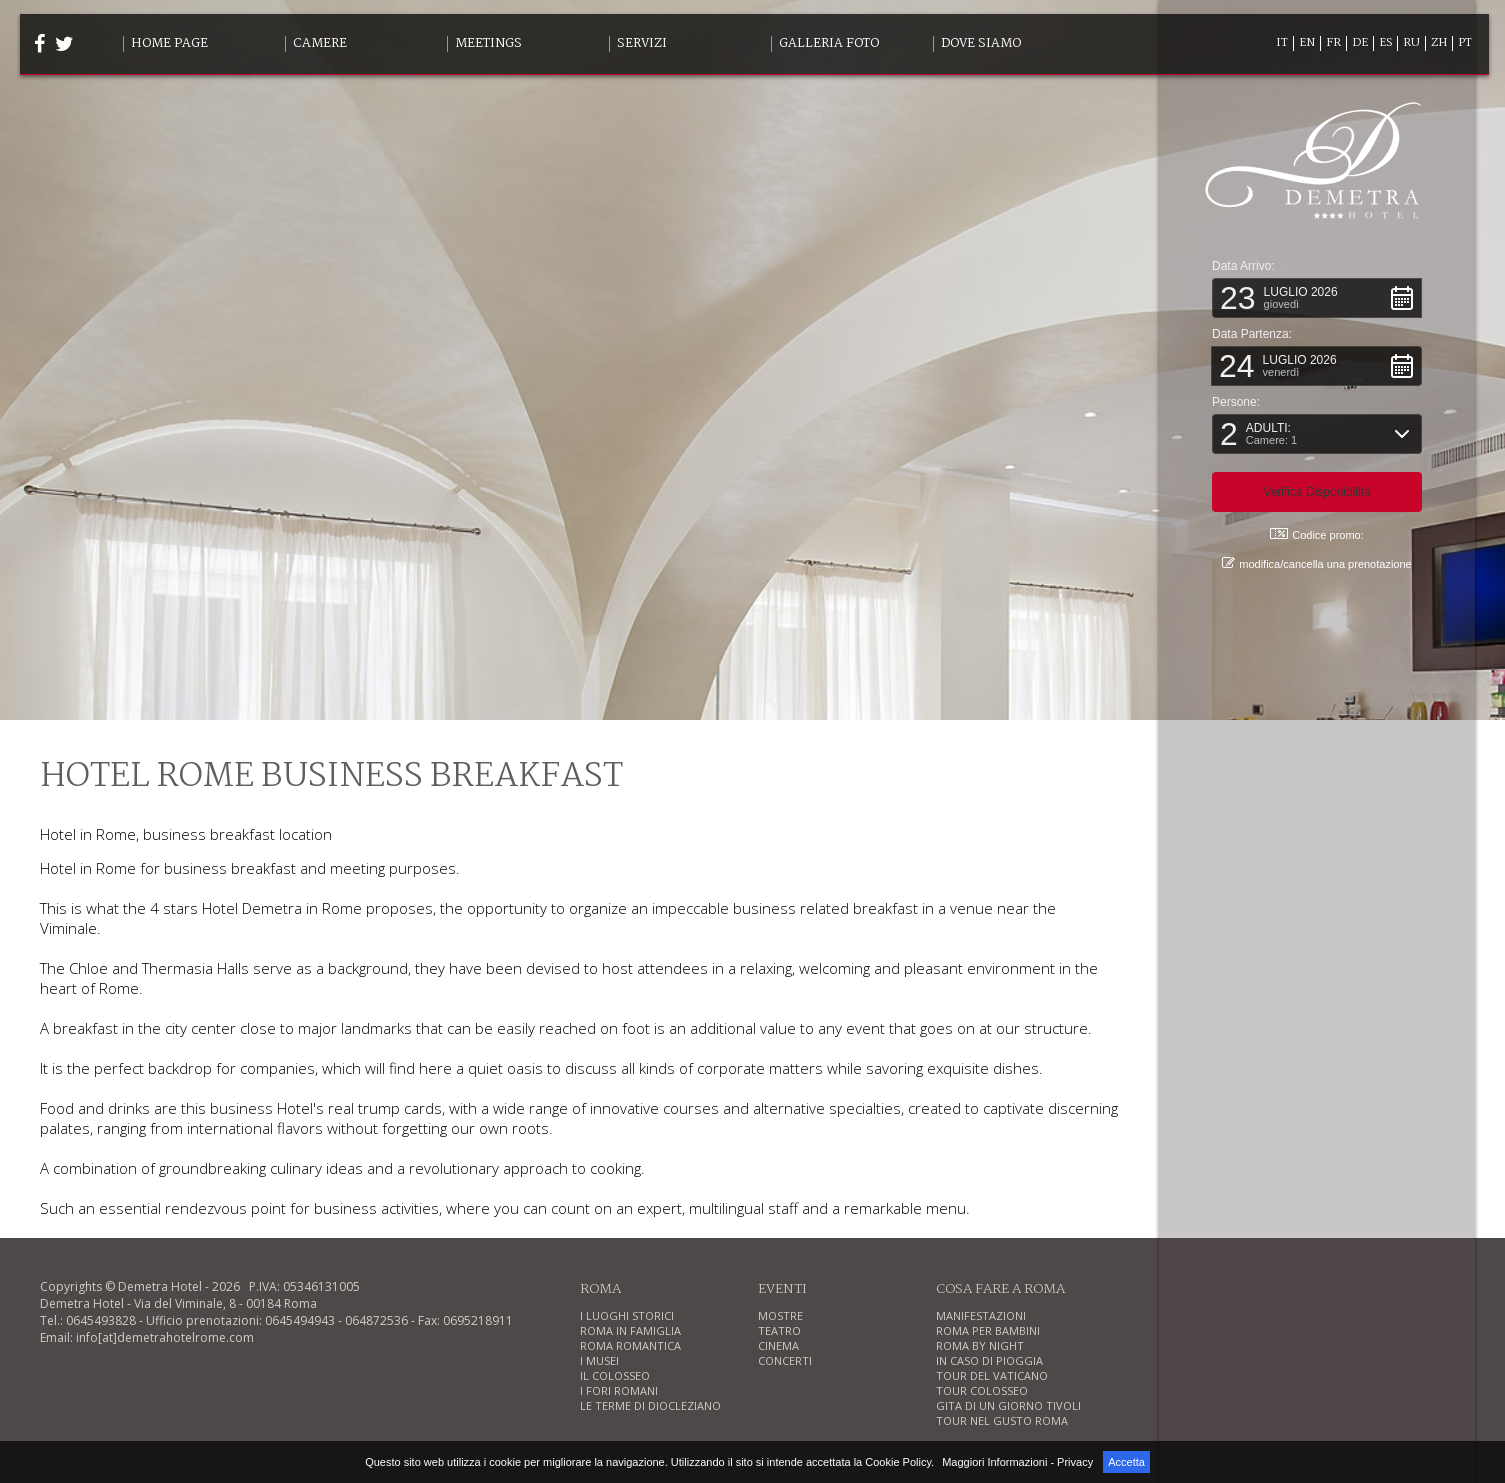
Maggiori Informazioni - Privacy (1017, 1462)
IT (1282, 43)
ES (1385, 43)
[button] (1319, 297)
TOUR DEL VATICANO (992, 1375)
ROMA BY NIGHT (980, 1345)
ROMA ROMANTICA (630, 1345)
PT (1465, 43)
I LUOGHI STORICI (627, 1315)
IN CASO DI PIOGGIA (989, 1360)
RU (1411, 43)
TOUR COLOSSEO (982, 1390)
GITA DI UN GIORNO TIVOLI (1008, 1405)
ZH (1439, 43)
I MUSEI (599, 1360)
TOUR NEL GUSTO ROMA (1002, 1420)
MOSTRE (780, 1315)
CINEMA (778, 1345)
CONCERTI (785, 1360)
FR (1333, 43)
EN (1307, 43)
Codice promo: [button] (1319, 533)
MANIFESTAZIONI (981, 1315)
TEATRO (779, 1330)
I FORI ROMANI (619, 1390)
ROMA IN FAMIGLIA (630, 1330)
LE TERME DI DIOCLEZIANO (650, 1405)
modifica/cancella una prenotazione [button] (1318, 562)
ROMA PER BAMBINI (988, 1330)
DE (1360, 43)
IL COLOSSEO (615, 1375)
